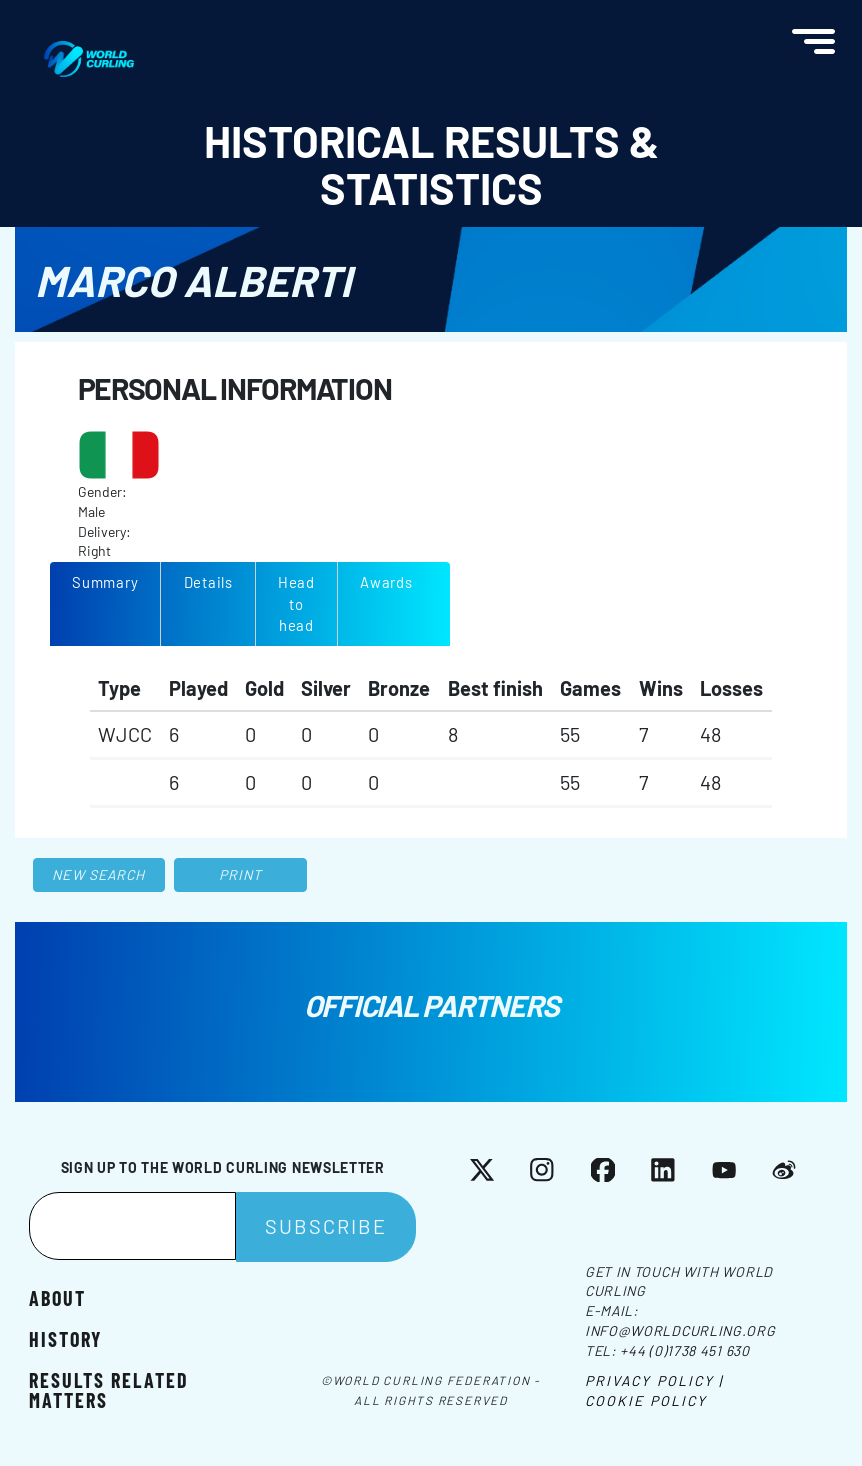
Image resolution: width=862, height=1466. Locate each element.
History (65, 1338)
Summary (105, 582)
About (57, 1297)
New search (98, 874)
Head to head (296, 603)
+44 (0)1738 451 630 (684, 1350)
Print (241, 874)
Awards (386, 582)
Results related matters (109, 1389)
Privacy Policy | (654, 1380)
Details (208, 582)
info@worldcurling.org (680, 1330)
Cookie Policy (646, 1400)
